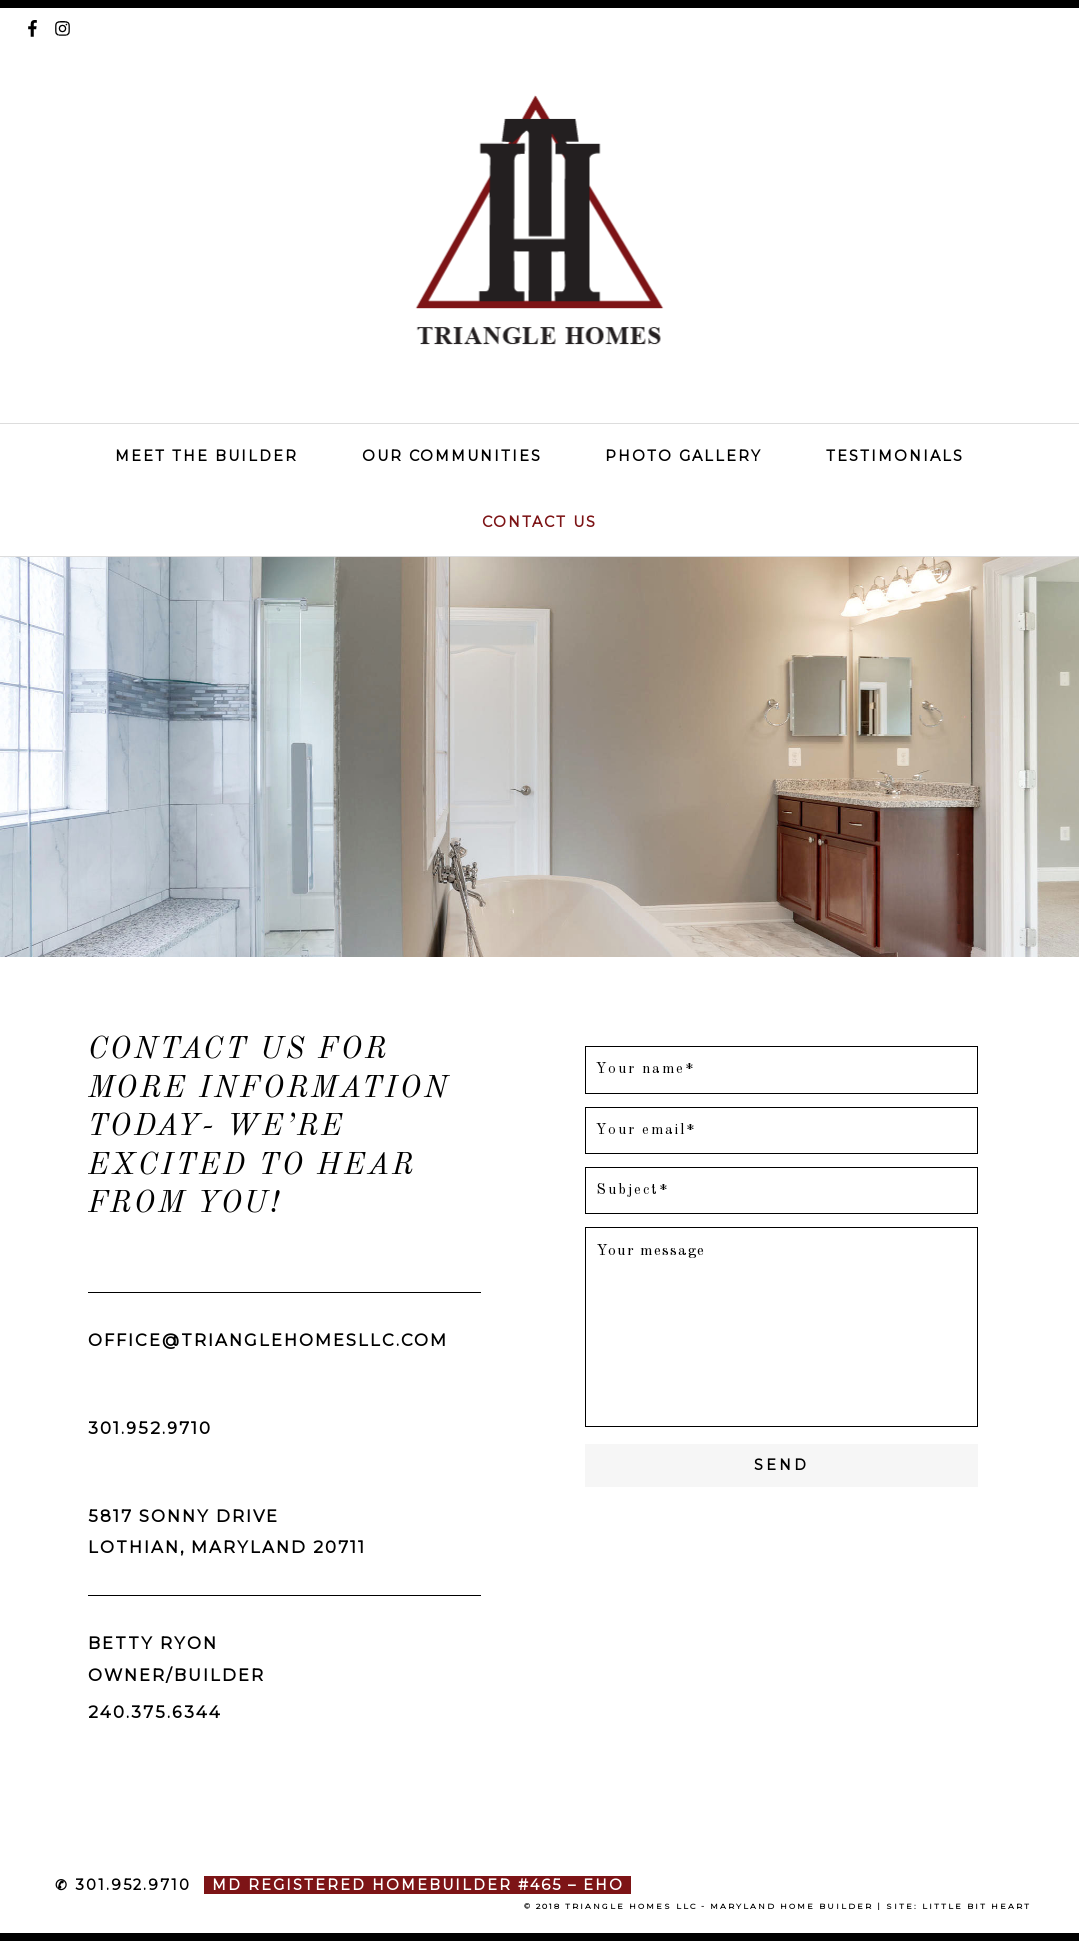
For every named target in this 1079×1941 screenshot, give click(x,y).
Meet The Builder (206, 456)
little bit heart (976, 1906)
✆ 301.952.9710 (123, 1885)
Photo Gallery (683, 456)
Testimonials (895, 456)
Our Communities (452, 456)
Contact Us (539, 522)
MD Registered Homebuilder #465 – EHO (418, 1885)
